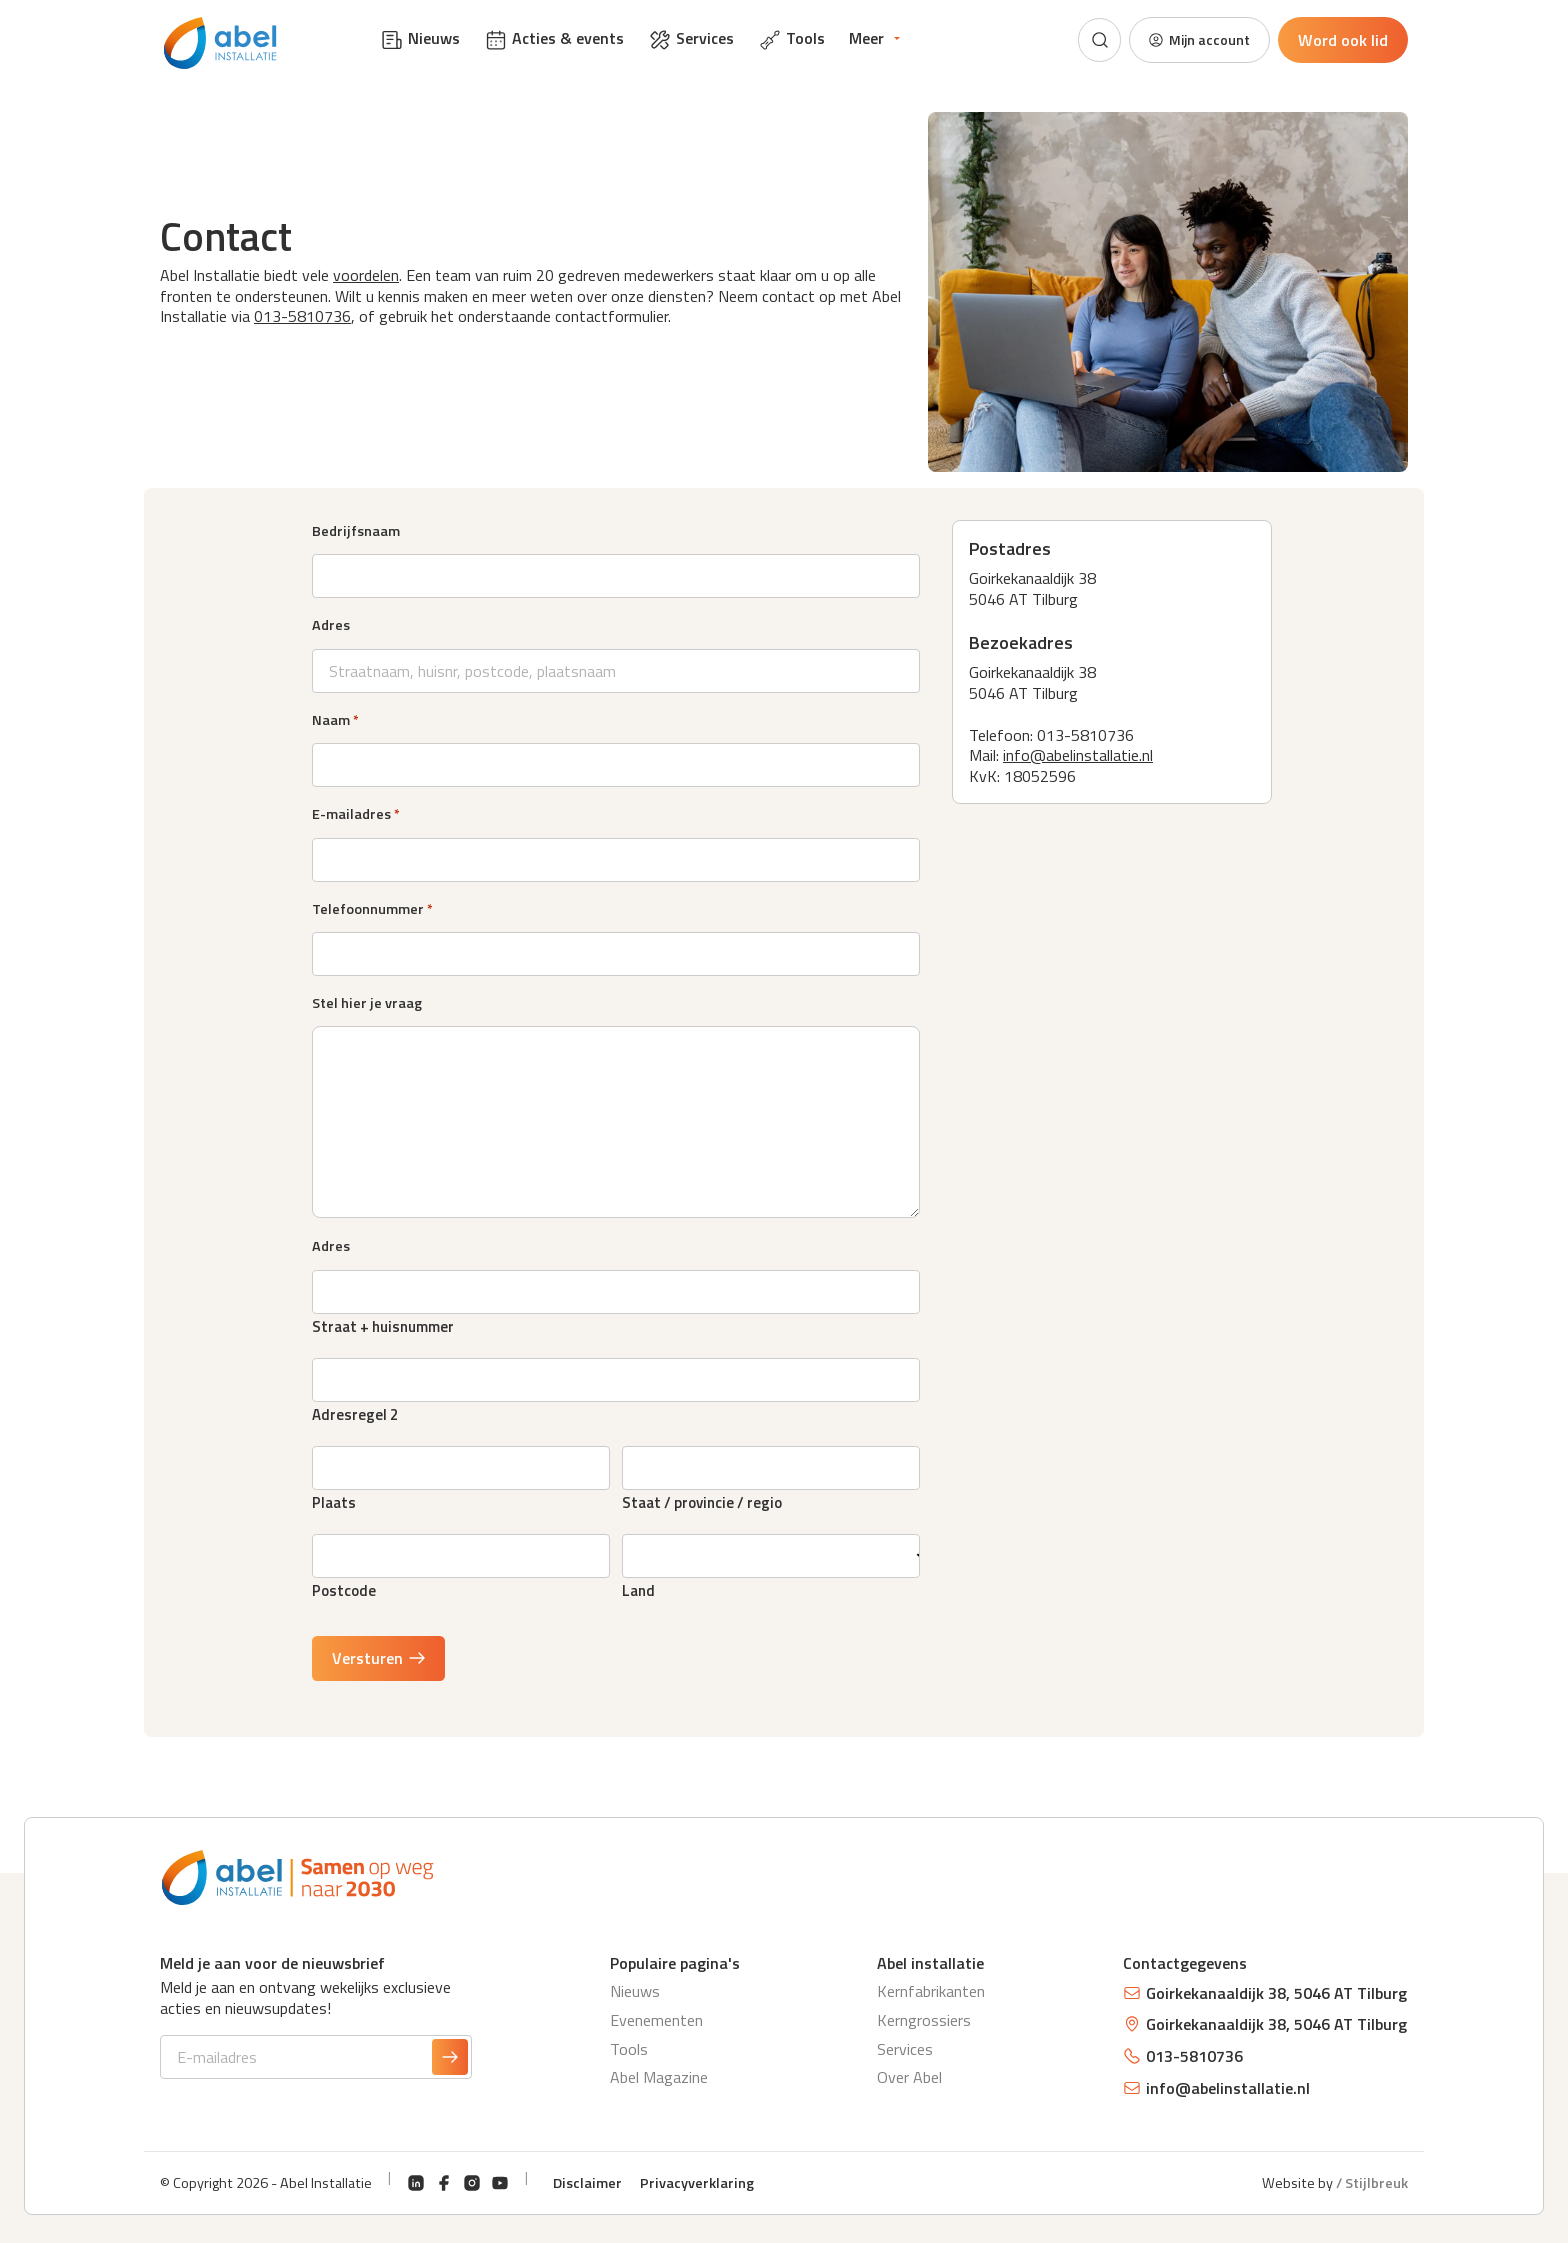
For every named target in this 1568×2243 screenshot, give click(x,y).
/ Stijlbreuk (1372, 2183)
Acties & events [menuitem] (554, 39)
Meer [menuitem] (866, 38)
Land (638, 1588)
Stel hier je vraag (367, 1003)
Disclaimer (587, 2183)
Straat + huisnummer (383, 1324)
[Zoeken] (1085, 40)
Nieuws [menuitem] (420, 39)
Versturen (379, 1658)
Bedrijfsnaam (356, 531)
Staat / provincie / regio (702, 1500)
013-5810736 (302, 316)
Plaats (334, 1500)
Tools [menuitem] (791, 39)
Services (905, 2049)
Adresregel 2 (355, 1412)
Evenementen (656, 2020)
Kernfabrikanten (931, 1991)
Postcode (344, 1588)
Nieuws (635, 1991)
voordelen (366, 275)
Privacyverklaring (697, 2183)
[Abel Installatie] (224, 44)
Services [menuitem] (691, 39)
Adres (331, 625)
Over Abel (909, 2077)
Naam (335, 720)
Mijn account (1191, 40)
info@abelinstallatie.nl (1078, 755)
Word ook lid (1343, 40)
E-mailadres (356, 814)
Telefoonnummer (372, 909)
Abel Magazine (659, 2077)
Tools (629, 2049)
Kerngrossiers (924, 2020)
